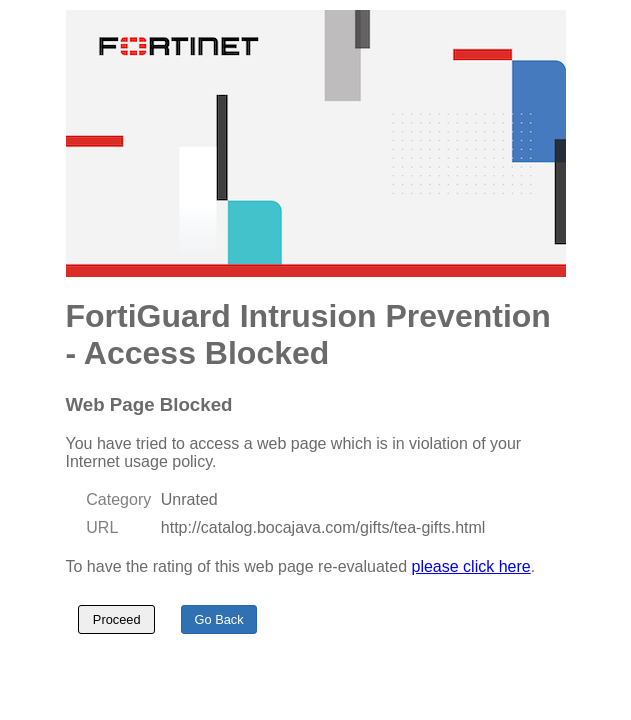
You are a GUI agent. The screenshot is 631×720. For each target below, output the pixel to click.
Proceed (117, 619)
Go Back (219, 619)
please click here (471, 566)
